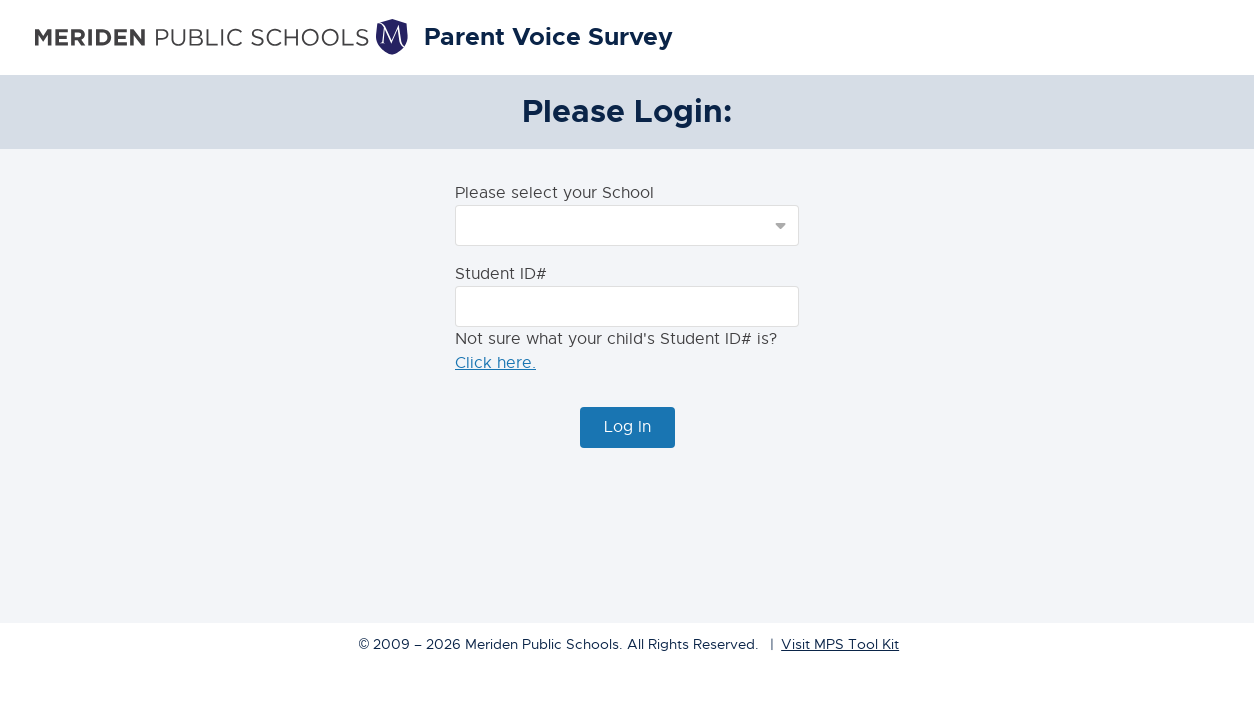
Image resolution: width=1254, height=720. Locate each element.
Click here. (495, 363)
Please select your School (554, 193)
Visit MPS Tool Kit (840, 644)
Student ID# (501, 274)
